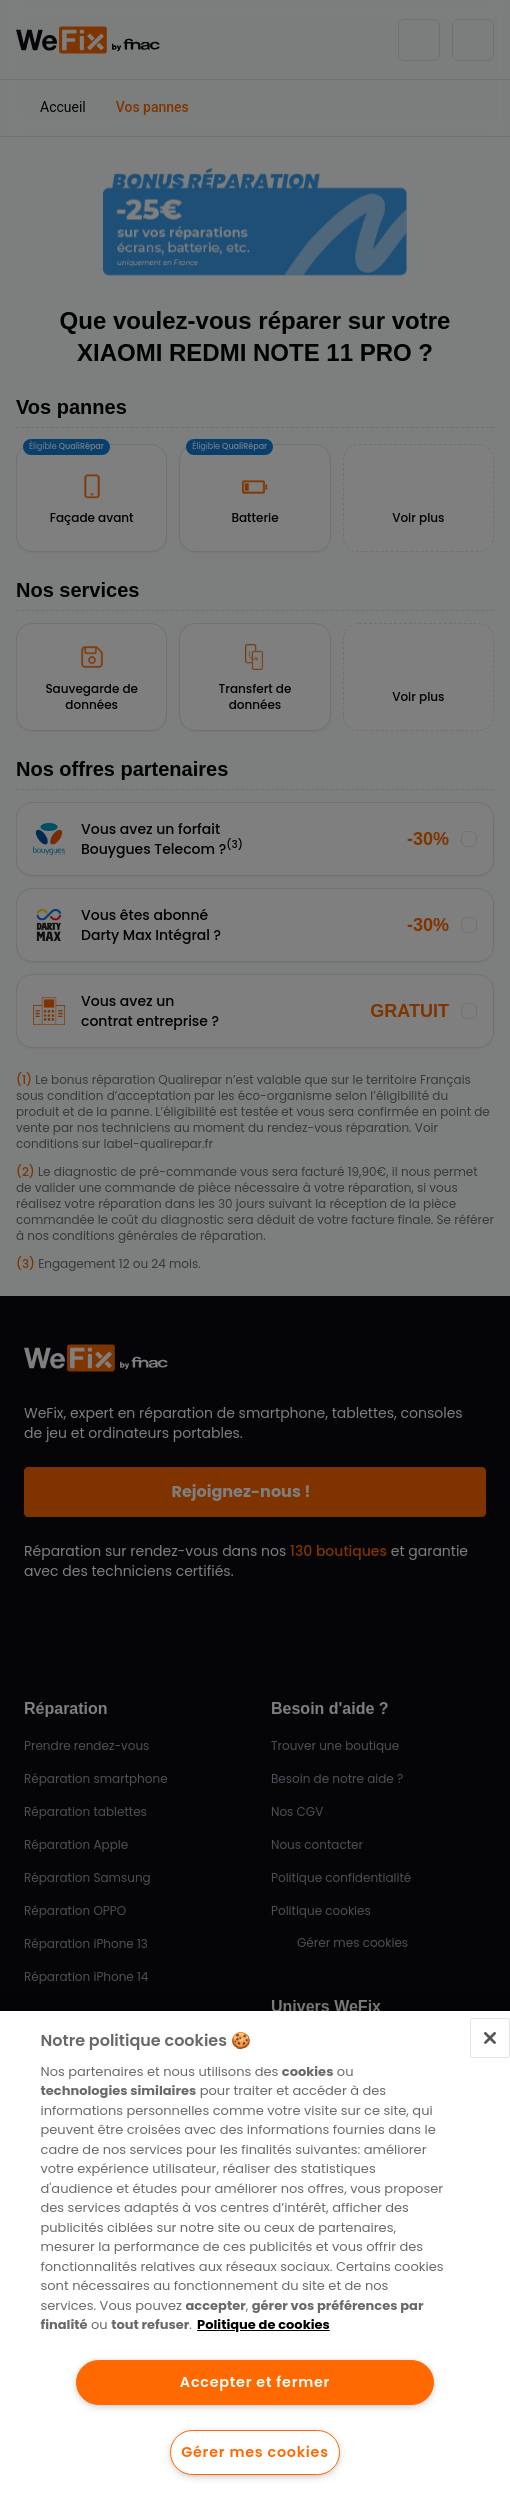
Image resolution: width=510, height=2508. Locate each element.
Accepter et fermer (255, 2382)
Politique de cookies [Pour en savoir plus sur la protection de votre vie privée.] (263, 2324)
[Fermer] (490, 2038)
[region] (255, 2259)
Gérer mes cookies (254, 2452)
